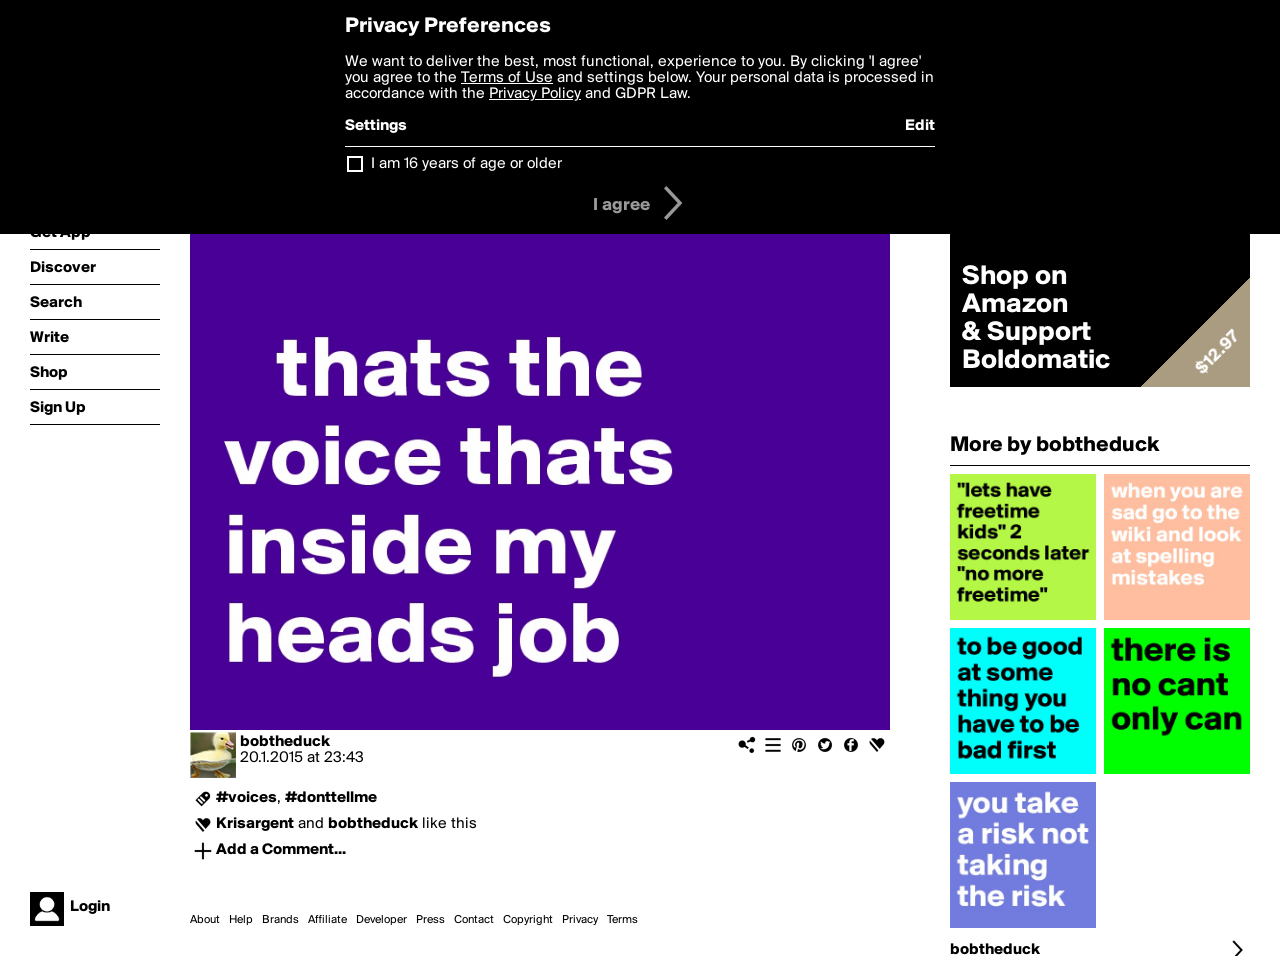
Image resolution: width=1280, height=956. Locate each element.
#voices (246, 798)
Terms (622, 920)
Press (430, 920)
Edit (920, 126)
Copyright (528, 920)
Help (241, 920)
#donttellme (331, 798)
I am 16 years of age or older (466, 164)
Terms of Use (507, 78)
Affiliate (327, 920)
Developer (381, 920)
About (205, 920)
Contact (474, 920)
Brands (280, 920)
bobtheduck (285, 742)
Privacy (580, 920)
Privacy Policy (535, 94)
